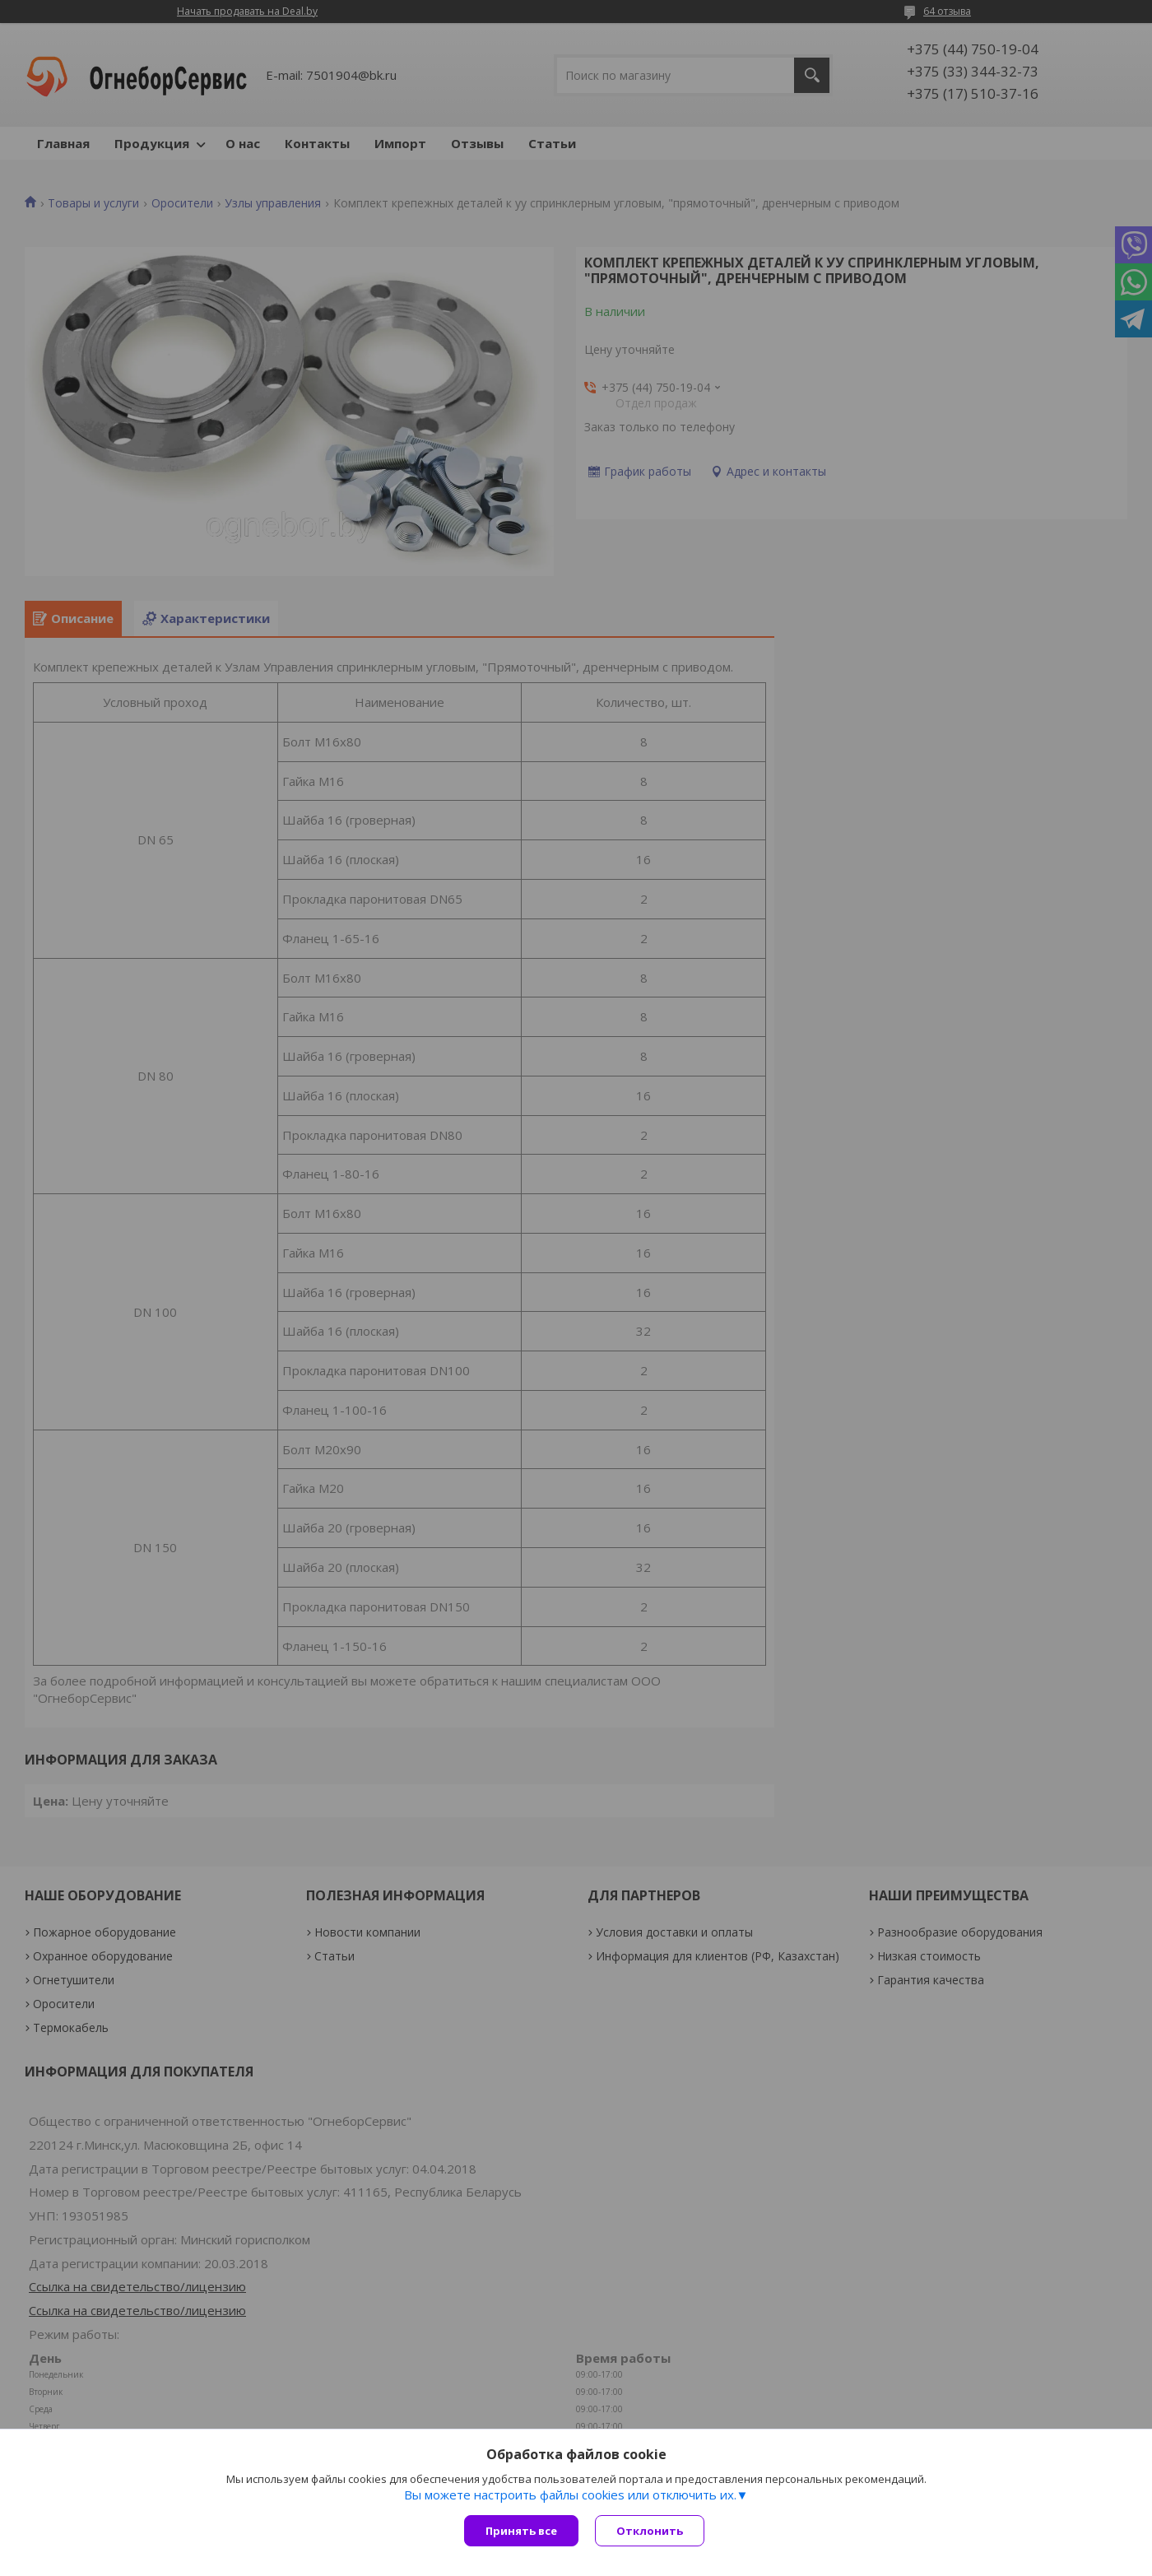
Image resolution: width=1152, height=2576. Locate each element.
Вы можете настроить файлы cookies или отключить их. (570, 2494)
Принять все (521, 2530)
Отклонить (649, 2530)
